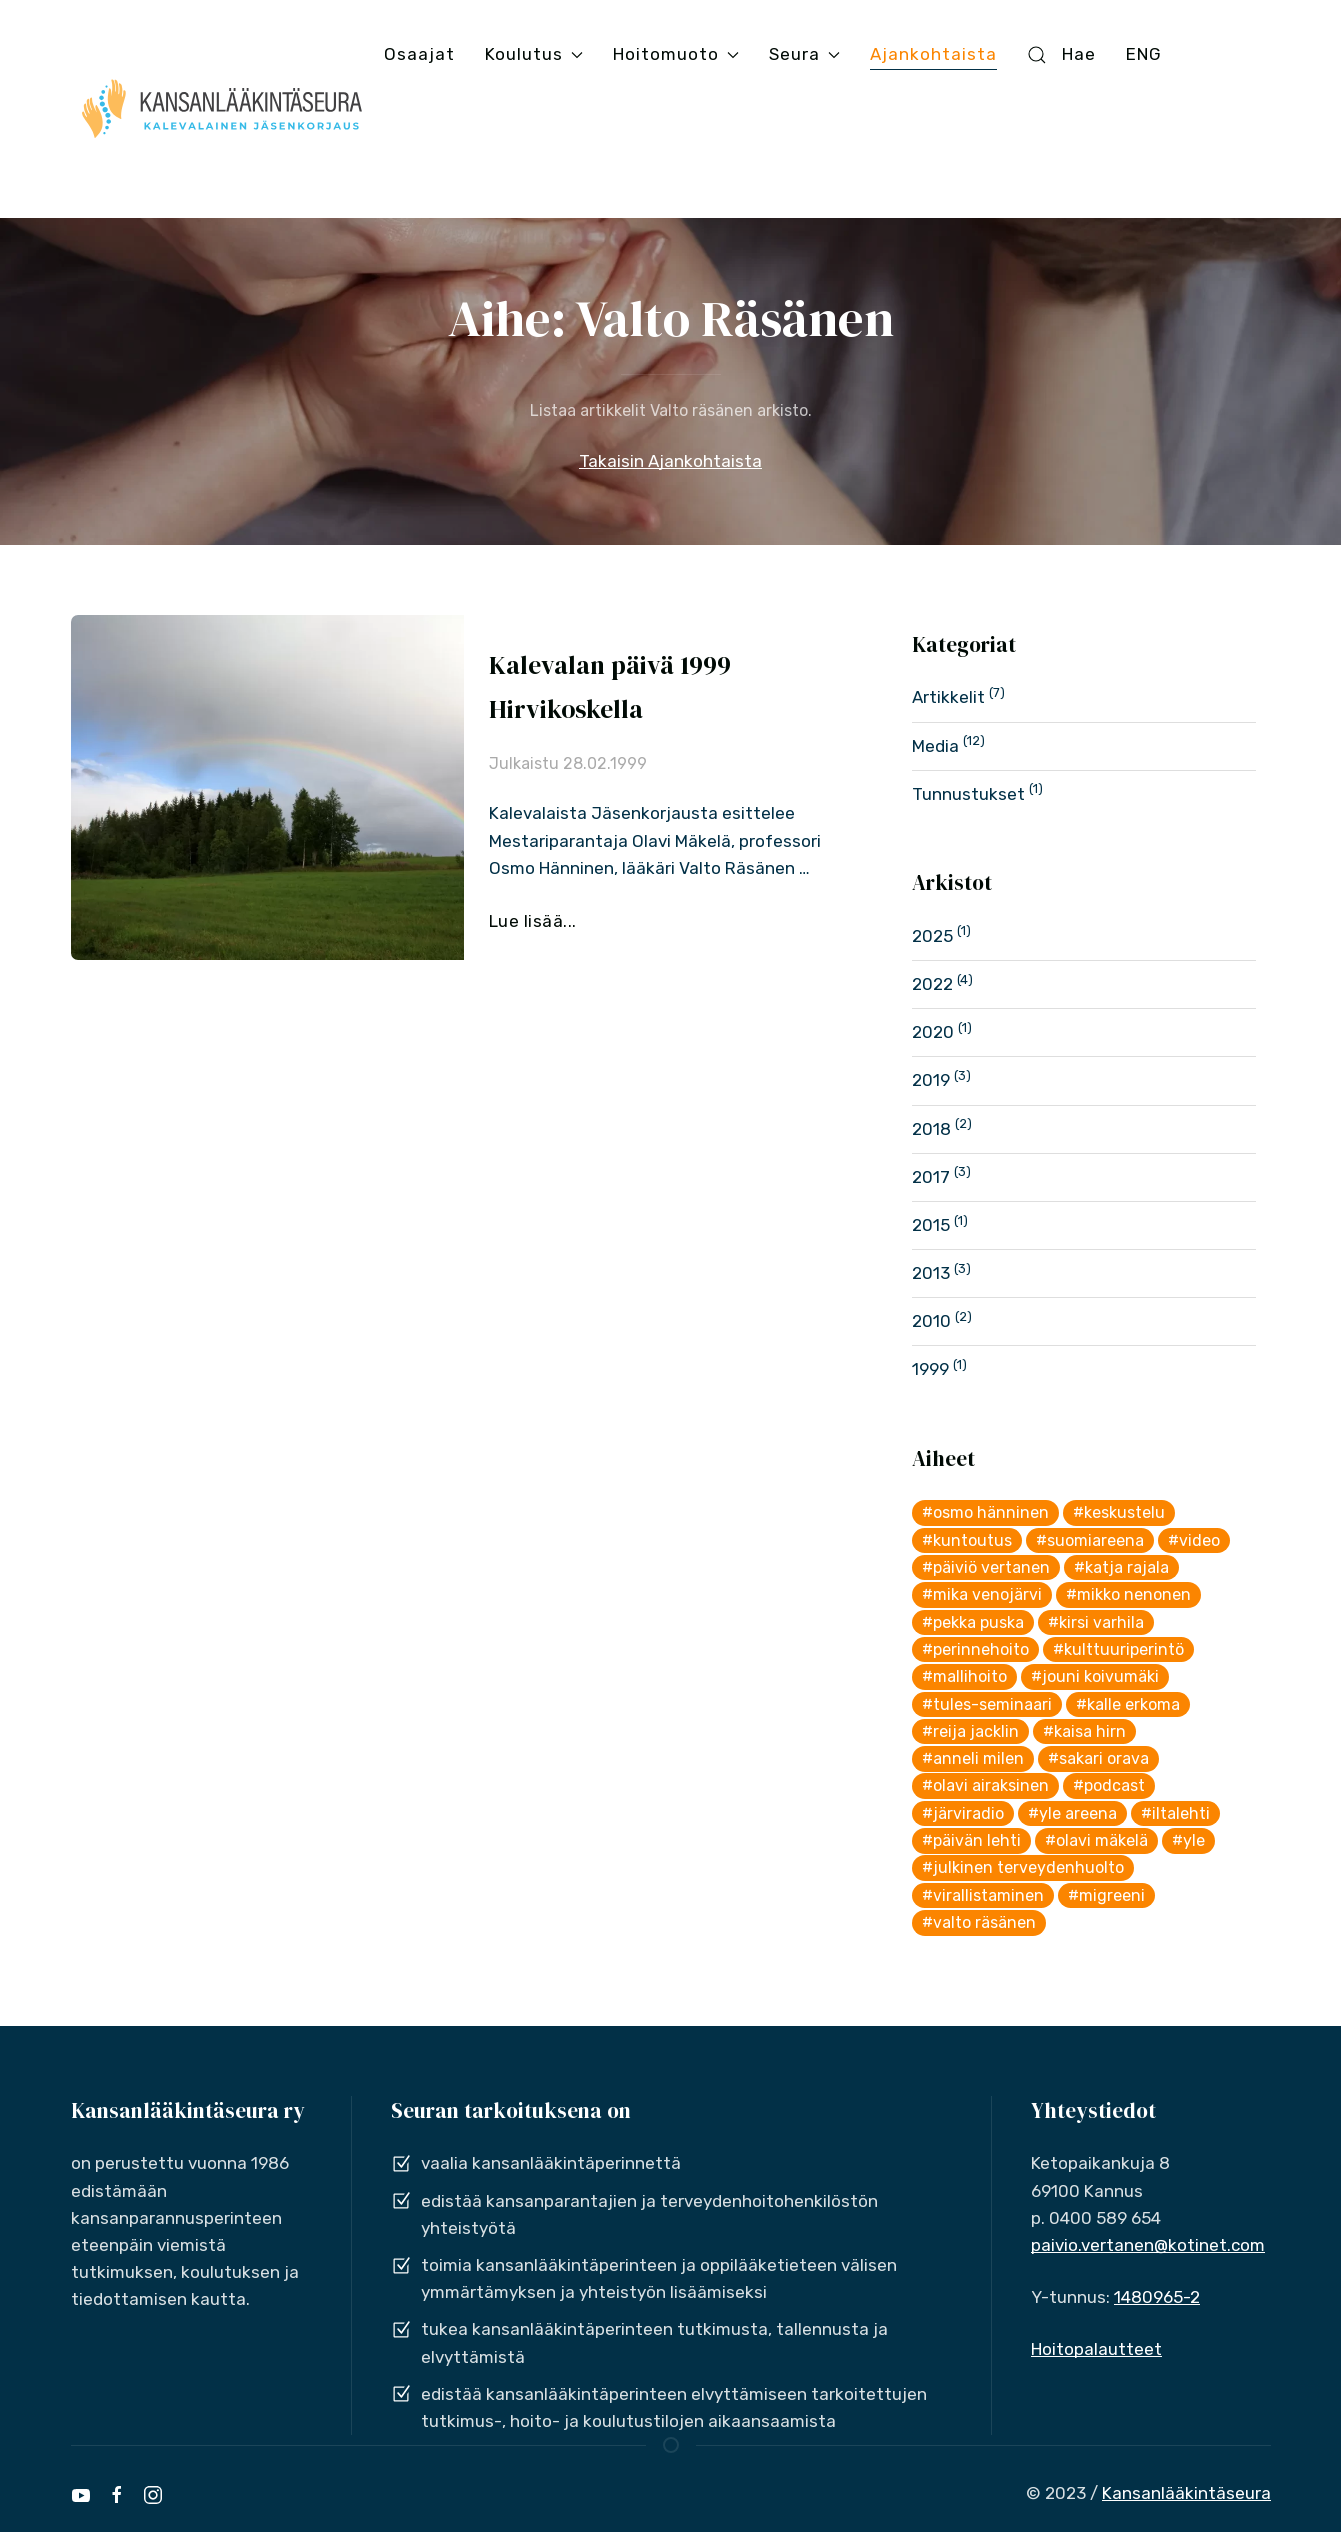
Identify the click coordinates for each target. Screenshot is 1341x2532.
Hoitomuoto (676, 54)
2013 (931, 1273)
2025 (932, 936)
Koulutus (534, 54)
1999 (930, 1369)
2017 (931, 1177)
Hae (1061, 54)
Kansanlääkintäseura (1186, 2493)
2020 (933, 1032)
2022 (932, 984)
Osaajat (419, 54)
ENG (1144, 54)
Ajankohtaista (933, 54)
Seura (804, 54)
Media (935, 746)
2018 (931, 1129)
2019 (931, 1080)
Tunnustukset (968, 794)
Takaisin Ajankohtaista (670, 461)
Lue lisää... (533, 921)
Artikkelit (948, 697)
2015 (931, 1225)
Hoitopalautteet (1096, 2349)
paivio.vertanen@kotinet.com (1148, 2245)
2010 (931, 1321)
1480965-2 (1157, 2297)
